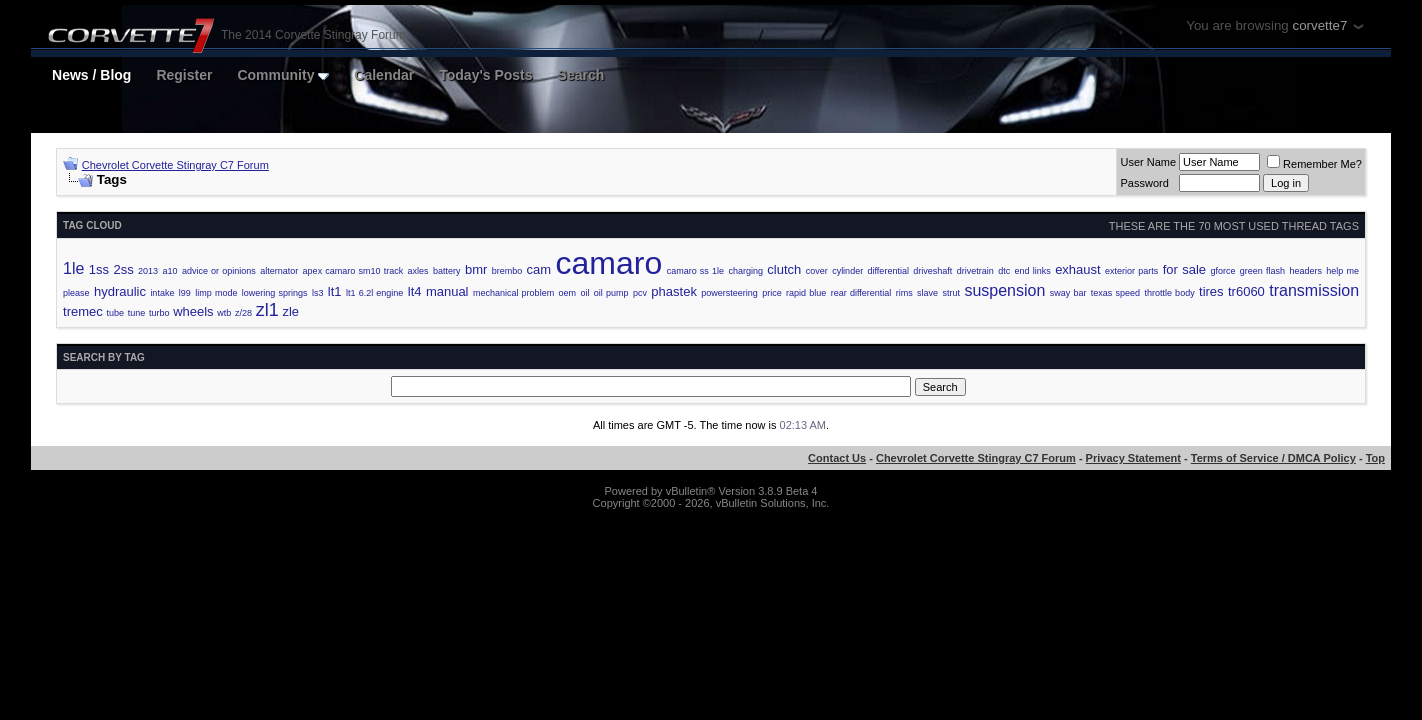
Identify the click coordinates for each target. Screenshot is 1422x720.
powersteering (729, 293)
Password (1144, 183)
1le (73, 268)
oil (584, 293)
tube (115, 313)
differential (888, 271)
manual (447, 291)
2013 (148, 271)
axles (418, 271)
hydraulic (120, 291)
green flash (1262, 271)
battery (447, 271)
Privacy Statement (1133, 458)
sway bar (1068, 293)
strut (951, 293)
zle (290, 311)
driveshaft (932, 271)
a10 (169, 271)
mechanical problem (513, 293)
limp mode (216, 293)
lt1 (335, 291)
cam (539, 269)
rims (904, 293)
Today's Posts (485, 75)
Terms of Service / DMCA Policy (1273, 458)
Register (184, 75)
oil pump (611, 293)
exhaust (1078, 269)
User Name (1148, 162)
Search (581, 75)
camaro (609, 263)
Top (1375, 458)
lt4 (415, 291)
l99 (185, 293)
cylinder (847, 271)
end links (1033, 271)
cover (817, 271)
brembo (507, 271)
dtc (1004, 271)
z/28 (243, 313)
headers (1305, 271)
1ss (99, 269)
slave (927, 293)
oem (568, 293)
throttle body (1169, 293)
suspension (1004, 290)
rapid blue (806, 293)
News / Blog (91, 75)
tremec (83, 311)
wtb (224, 313)
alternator (279, 271)
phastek (674, 291)
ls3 (318, 293)
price (772, 293)
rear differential (861, 293)
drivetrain (975, 271)
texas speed (1115, 293)
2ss (123, 269)
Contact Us (837, 458)
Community (283, 75)
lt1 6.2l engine (374, 293)
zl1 (267, 310)
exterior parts (1131, 271)
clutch (784, 269)
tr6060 (1246, 291)
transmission (1314, 290)
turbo (159, 313)
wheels (193, 311)
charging (745, 271)
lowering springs (275, 293)
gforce (1222, 271)
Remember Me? (1314, 164)
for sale (1184, 269)
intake (162, 293)
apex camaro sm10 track (353, 271)
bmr (476, 269)
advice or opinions (219, 271)
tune (137, 313)
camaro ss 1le (695, 271)
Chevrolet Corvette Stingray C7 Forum (175, 165)
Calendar (384, 75)
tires (1211, 291)
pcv (640, 293)
